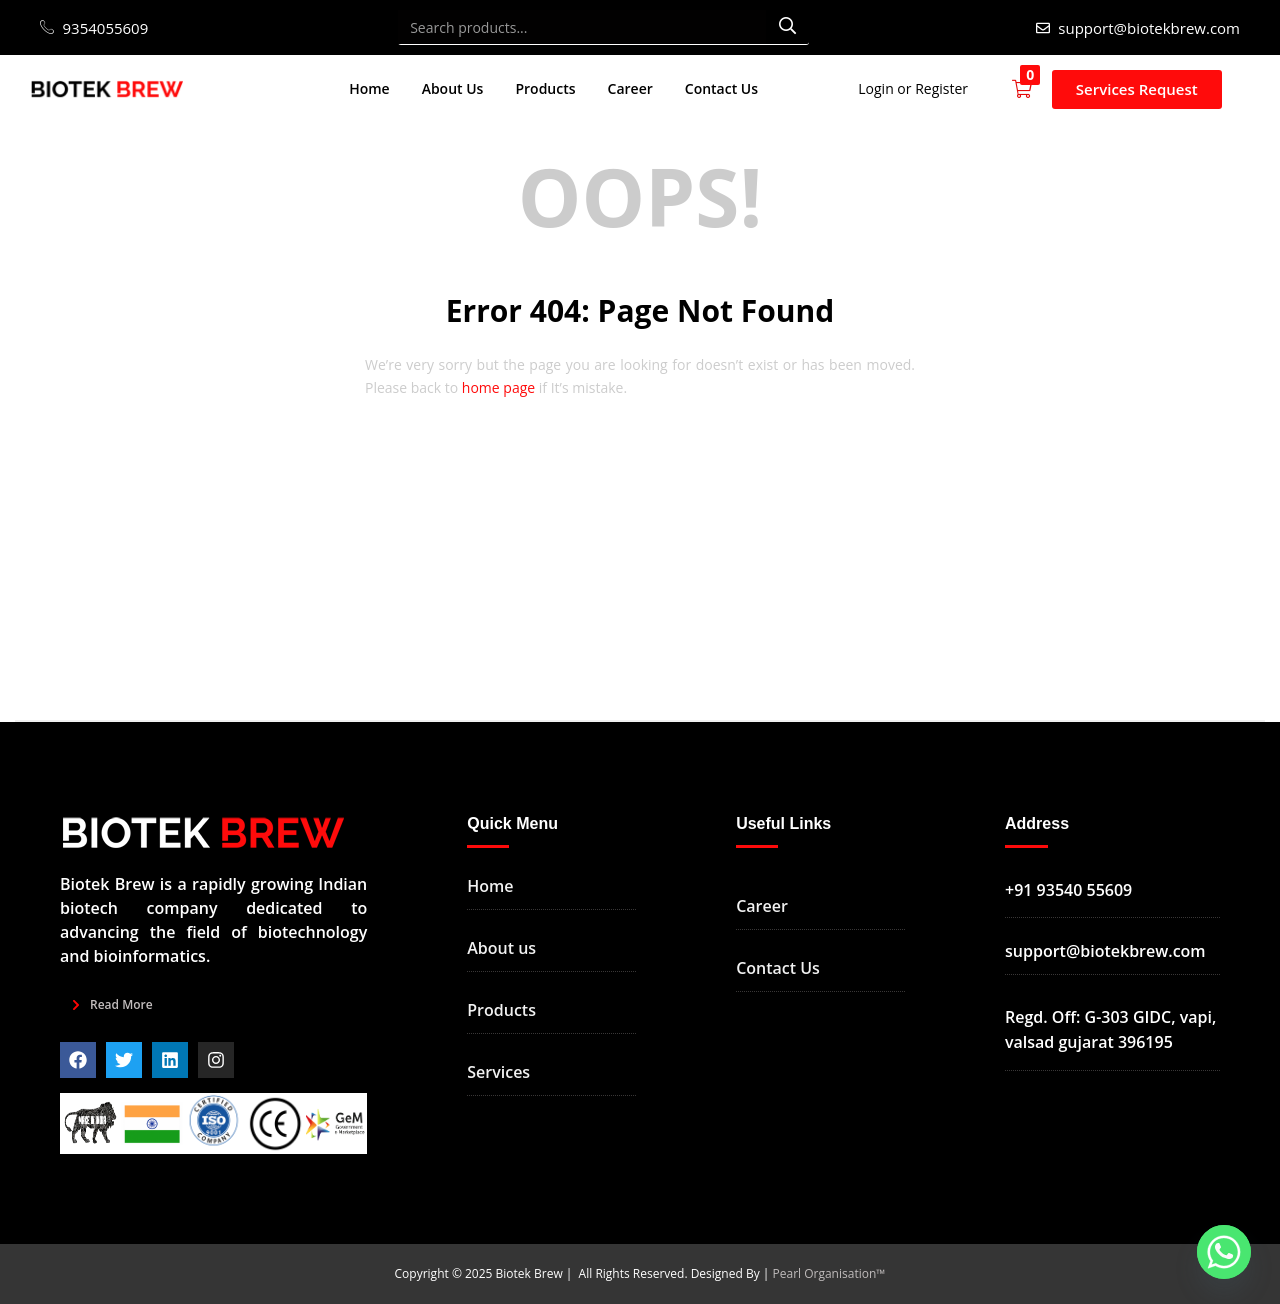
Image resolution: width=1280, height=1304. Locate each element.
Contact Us (721, 88)
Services (498, 1072)
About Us (453, 88)
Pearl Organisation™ (829, 1273)
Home (369, 88)
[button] (1032, 89)
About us (501, 948)
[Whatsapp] (1224, 1252)
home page (498, 387)
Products (545, 88)
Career (630, 88)
